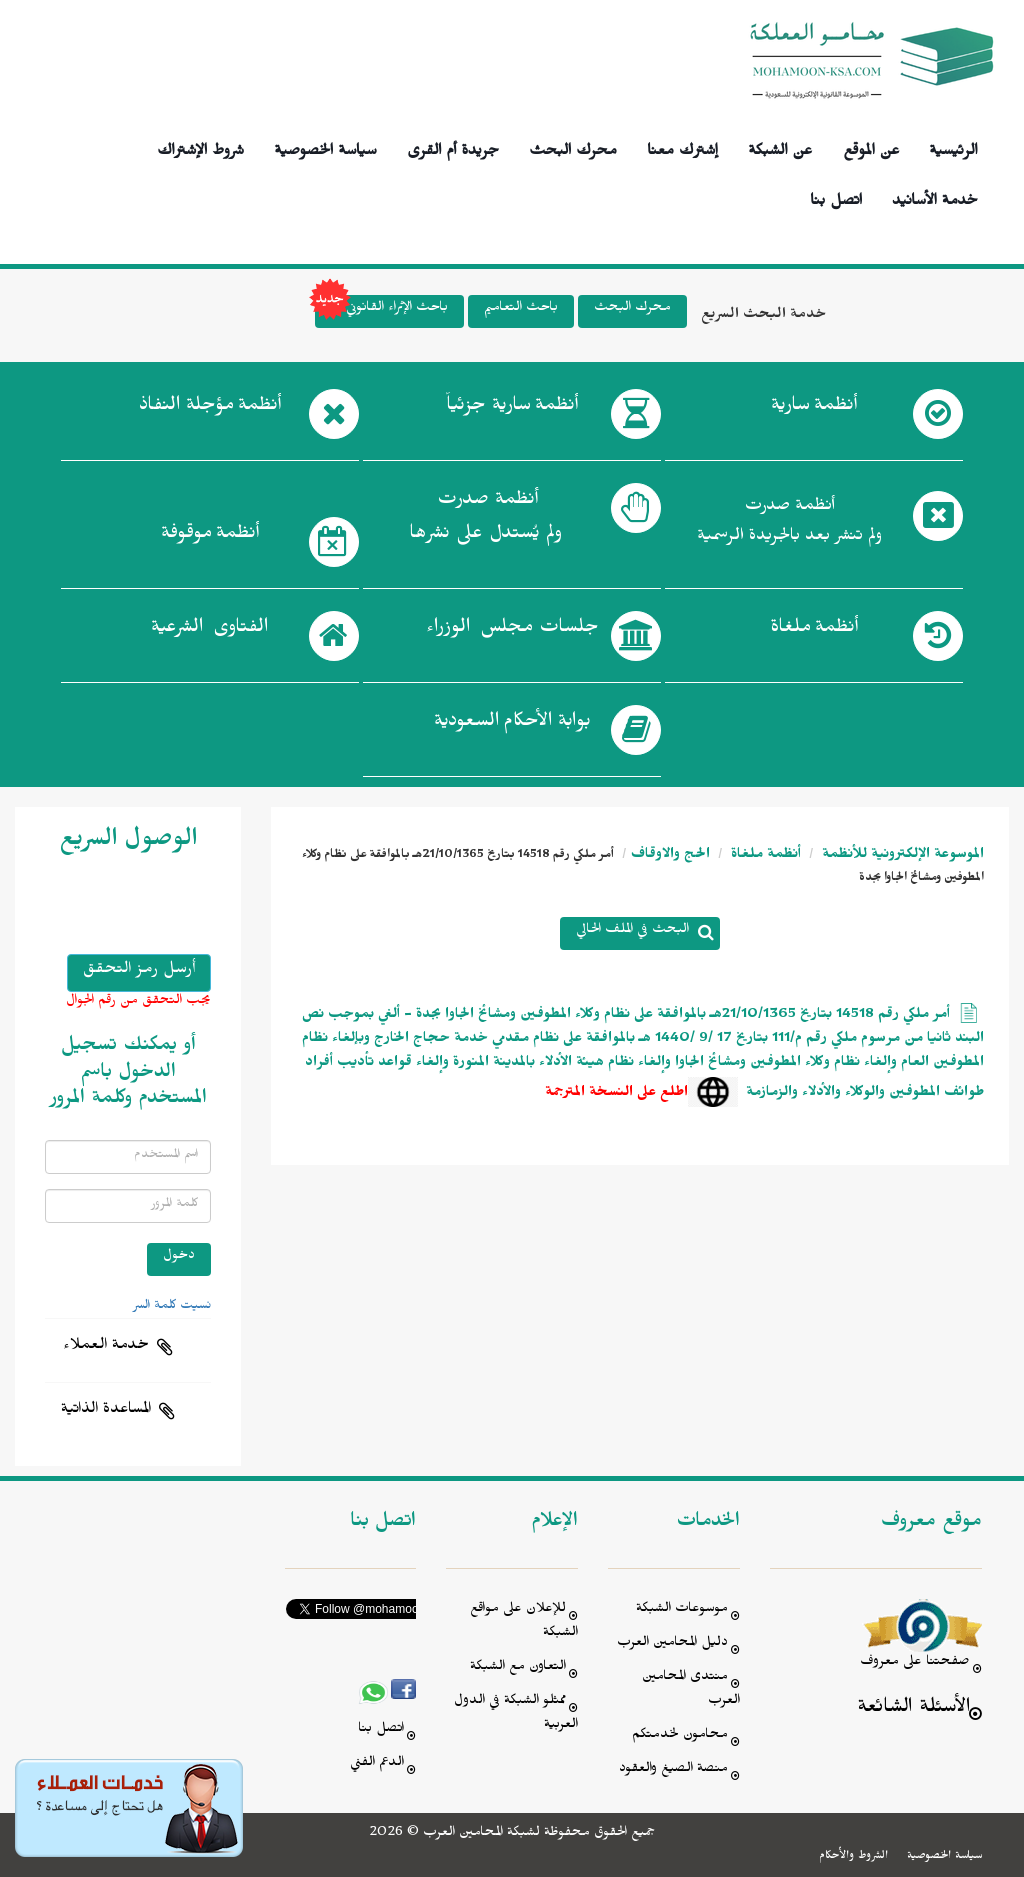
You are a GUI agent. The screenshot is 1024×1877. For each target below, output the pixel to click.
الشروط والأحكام (853, 1857)
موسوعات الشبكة (682, 1610)
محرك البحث (573, 147)
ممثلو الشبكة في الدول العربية (516, 1714)
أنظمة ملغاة (764, 856)
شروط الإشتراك (200, 147)
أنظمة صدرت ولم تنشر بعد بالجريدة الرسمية (789, 523)
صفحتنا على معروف (915, 1663)
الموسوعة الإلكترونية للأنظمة (901, 856)
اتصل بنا (836, 197)
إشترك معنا (682, 147)
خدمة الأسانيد (935, 197)
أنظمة (814, 409)
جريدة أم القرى (453, 147)
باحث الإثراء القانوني (381, 311)
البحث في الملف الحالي (632, 931)
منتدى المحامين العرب (691, 1690)
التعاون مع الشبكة (518, 1668)
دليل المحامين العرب (672, 1644)
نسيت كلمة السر (172, 1307)
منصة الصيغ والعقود (673, 1770)
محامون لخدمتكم (680, 1736)
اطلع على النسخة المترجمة (616, 1094)
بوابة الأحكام (512, 725)
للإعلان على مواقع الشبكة (524, 1622)
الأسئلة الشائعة (913, 1709)
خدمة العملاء (106, 1347)
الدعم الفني (377, 1764)
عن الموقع (871, 147)
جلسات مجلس (512, 631)
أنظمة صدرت (485, 522)
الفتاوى (209, 631)
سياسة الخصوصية (325, 147)
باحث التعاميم (521, 309)
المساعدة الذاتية (106, 1411)
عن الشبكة (780, 147)
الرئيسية (953, 147)
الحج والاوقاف (670, 856)
